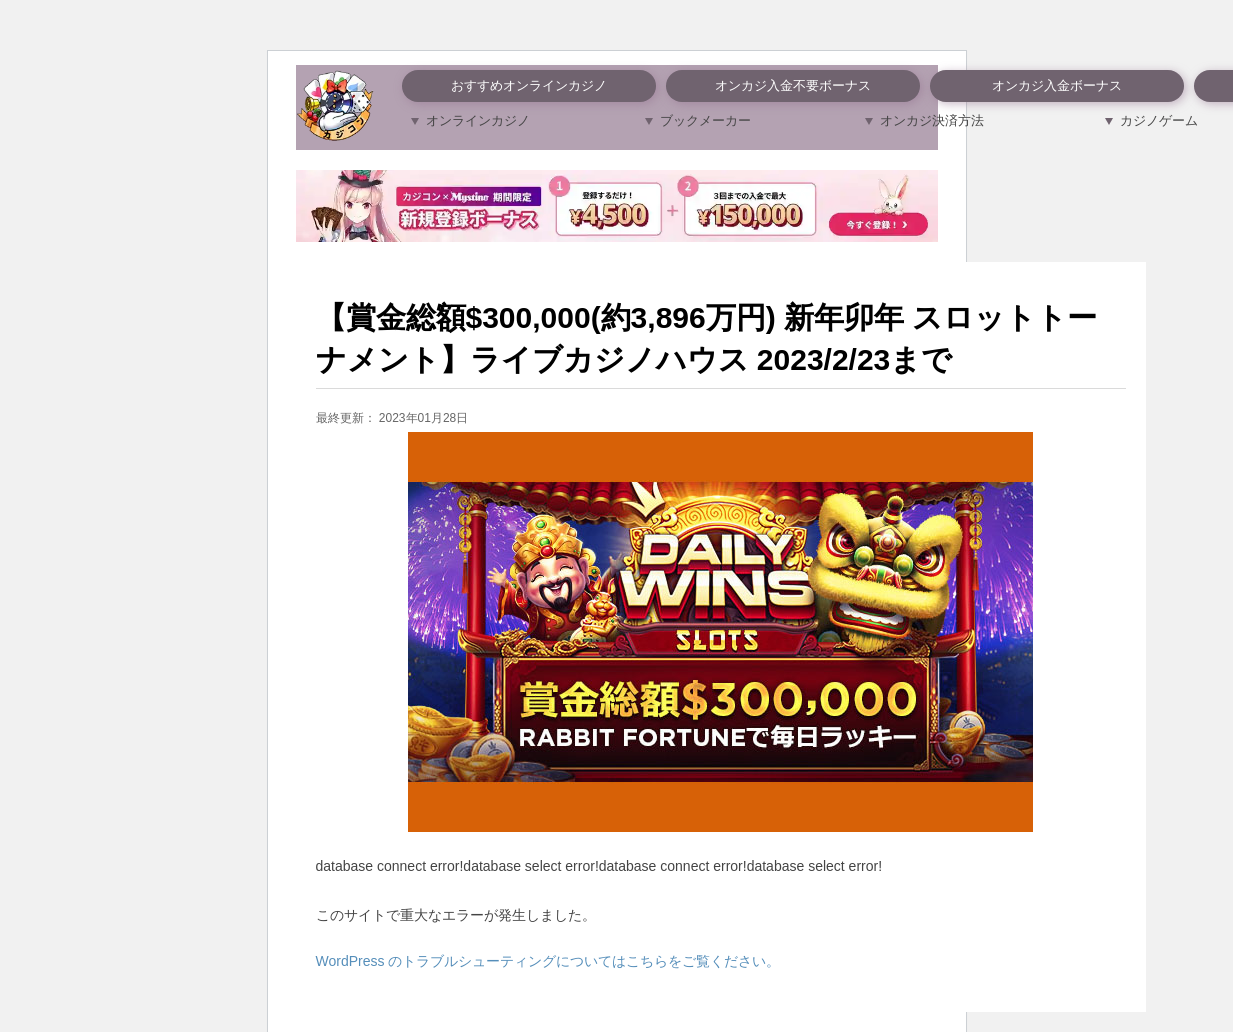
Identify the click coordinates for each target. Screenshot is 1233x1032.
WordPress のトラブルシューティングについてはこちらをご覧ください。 (548, 961)
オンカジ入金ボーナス (1057, 85)
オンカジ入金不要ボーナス (793, 85)
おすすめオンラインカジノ (529, 85)
